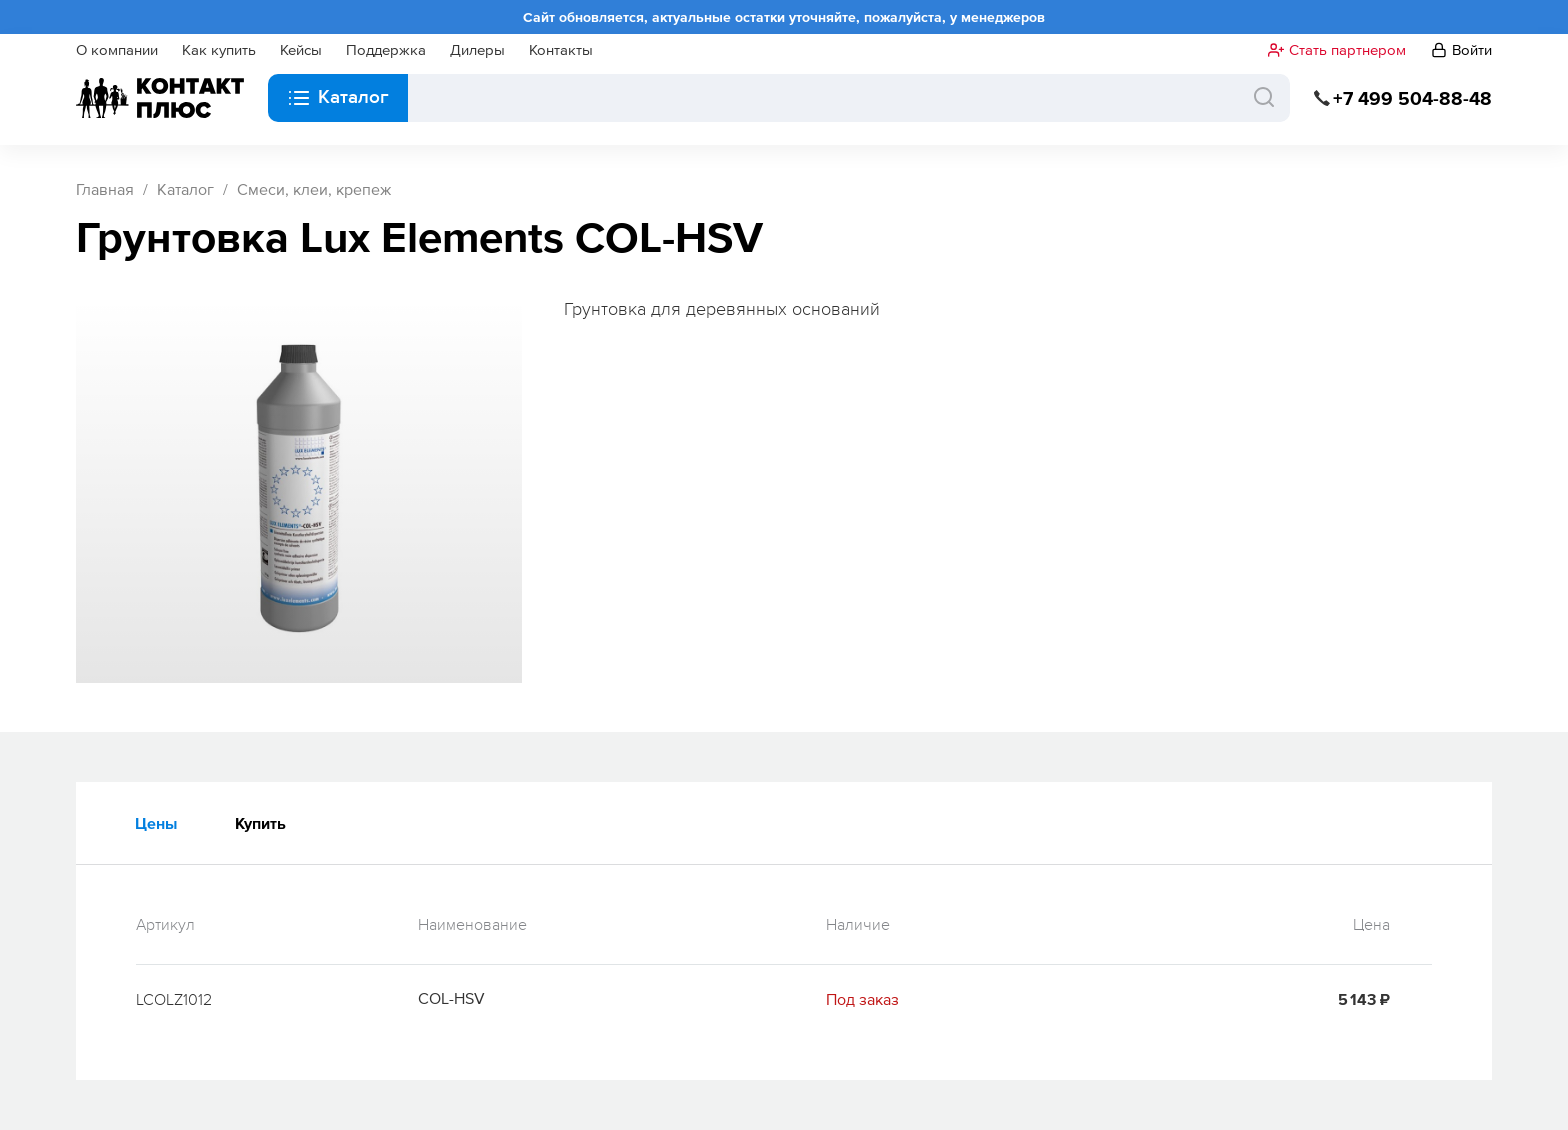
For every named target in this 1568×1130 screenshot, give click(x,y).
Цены (156, 823)
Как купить (219, 50)
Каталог (185, 189)
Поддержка (386, 50)
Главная (105, 189)
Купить (260, 823)
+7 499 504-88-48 (1412, 98)
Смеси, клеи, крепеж (314, 189)
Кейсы (301, 50)
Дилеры (477, 50)
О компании (117, 50)
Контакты (561, 50)
